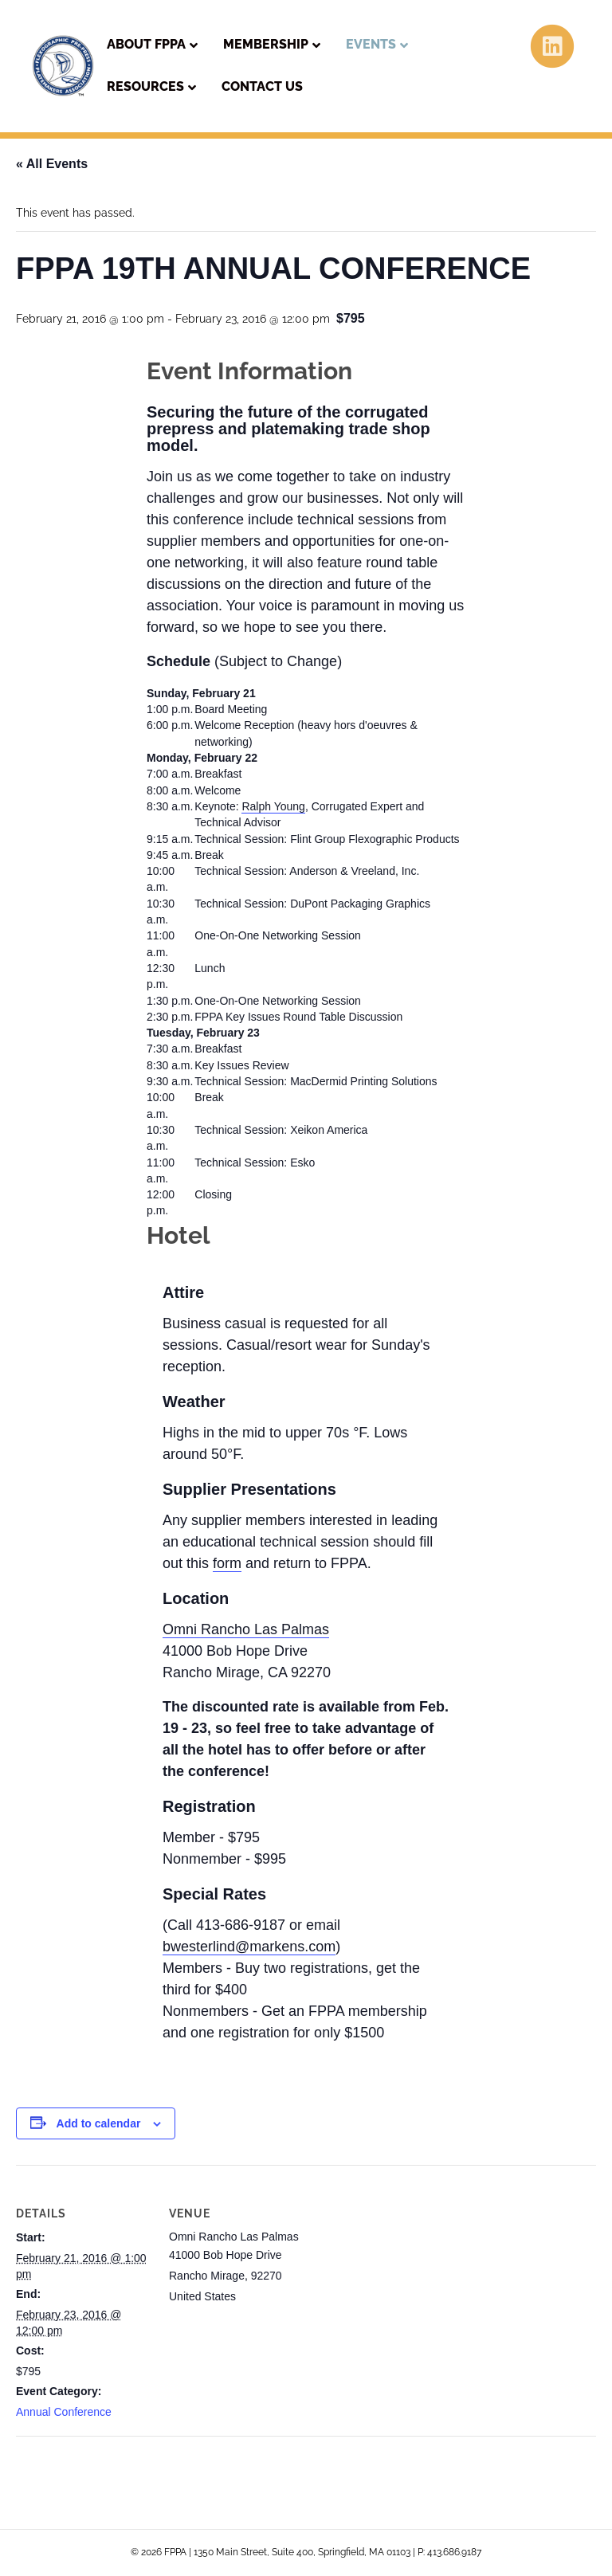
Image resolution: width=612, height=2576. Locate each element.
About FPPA (146, 44)
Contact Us (262, 86)
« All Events (52, 164)
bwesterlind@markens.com (249, 1947)
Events (371, 44)
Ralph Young (272, 806)
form (227, 1563)
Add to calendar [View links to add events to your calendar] (99, 2123)
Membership (265, 44)
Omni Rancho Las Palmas (246, 1629)
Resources (145, 86)
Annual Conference (64, 2411)
